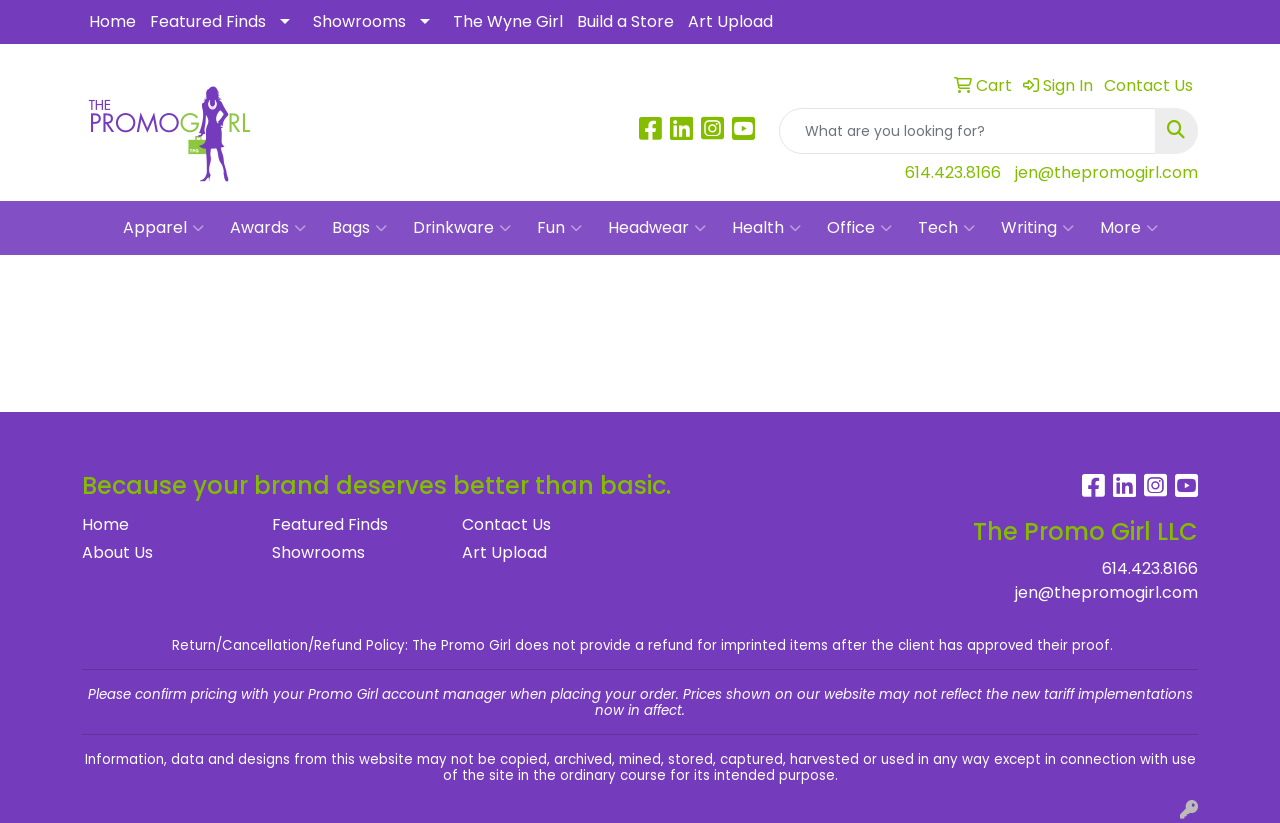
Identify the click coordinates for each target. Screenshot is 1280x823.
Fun (559, 228)
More (1129, 228)
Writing (1037, 228)
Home (112, 21)
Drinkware (462, 228)
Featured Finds (208, 21)
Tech (946, 228)
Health (766, 228)
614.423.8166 (953, 172)
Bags (359, 228)
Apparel (163, 228)
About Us (117, 552)
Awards (268, 228)
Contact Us (506, 524)
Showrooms (359, 21)
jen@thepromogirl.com (1106, 172)
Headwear (657, 228)
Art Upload (730, 21)
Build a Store (625, 21)
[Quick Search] (967, 131)
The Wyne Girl (508, 21)
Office (859, 228)
